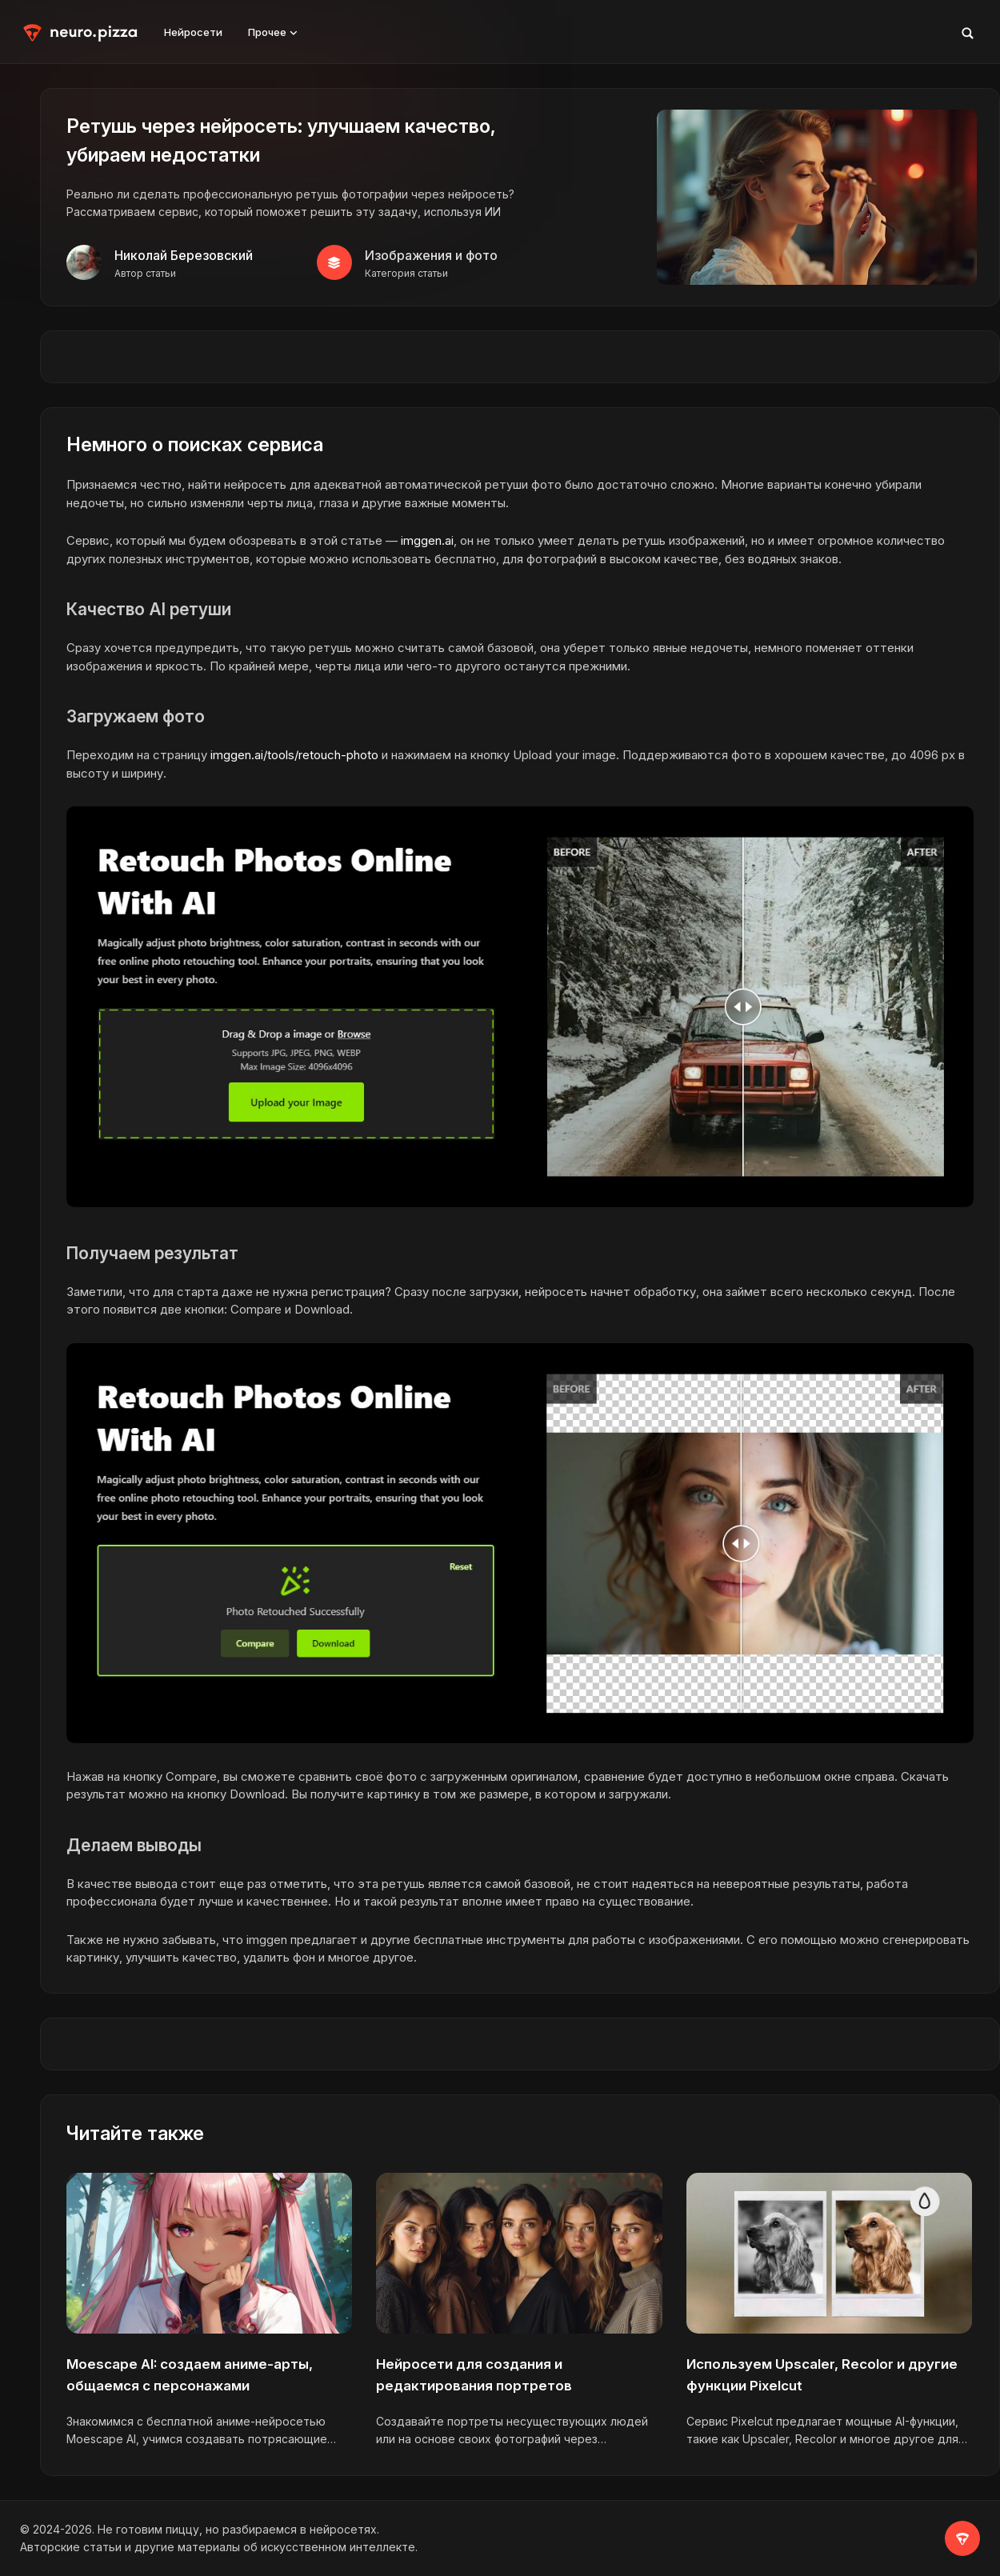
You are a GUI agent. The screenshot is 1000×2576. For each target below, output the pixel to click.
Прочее (273, 32)
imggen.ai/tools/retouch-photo (294, 754)
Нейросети (193, 32)
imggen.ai (427, 540)
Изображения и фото (431, 255)
